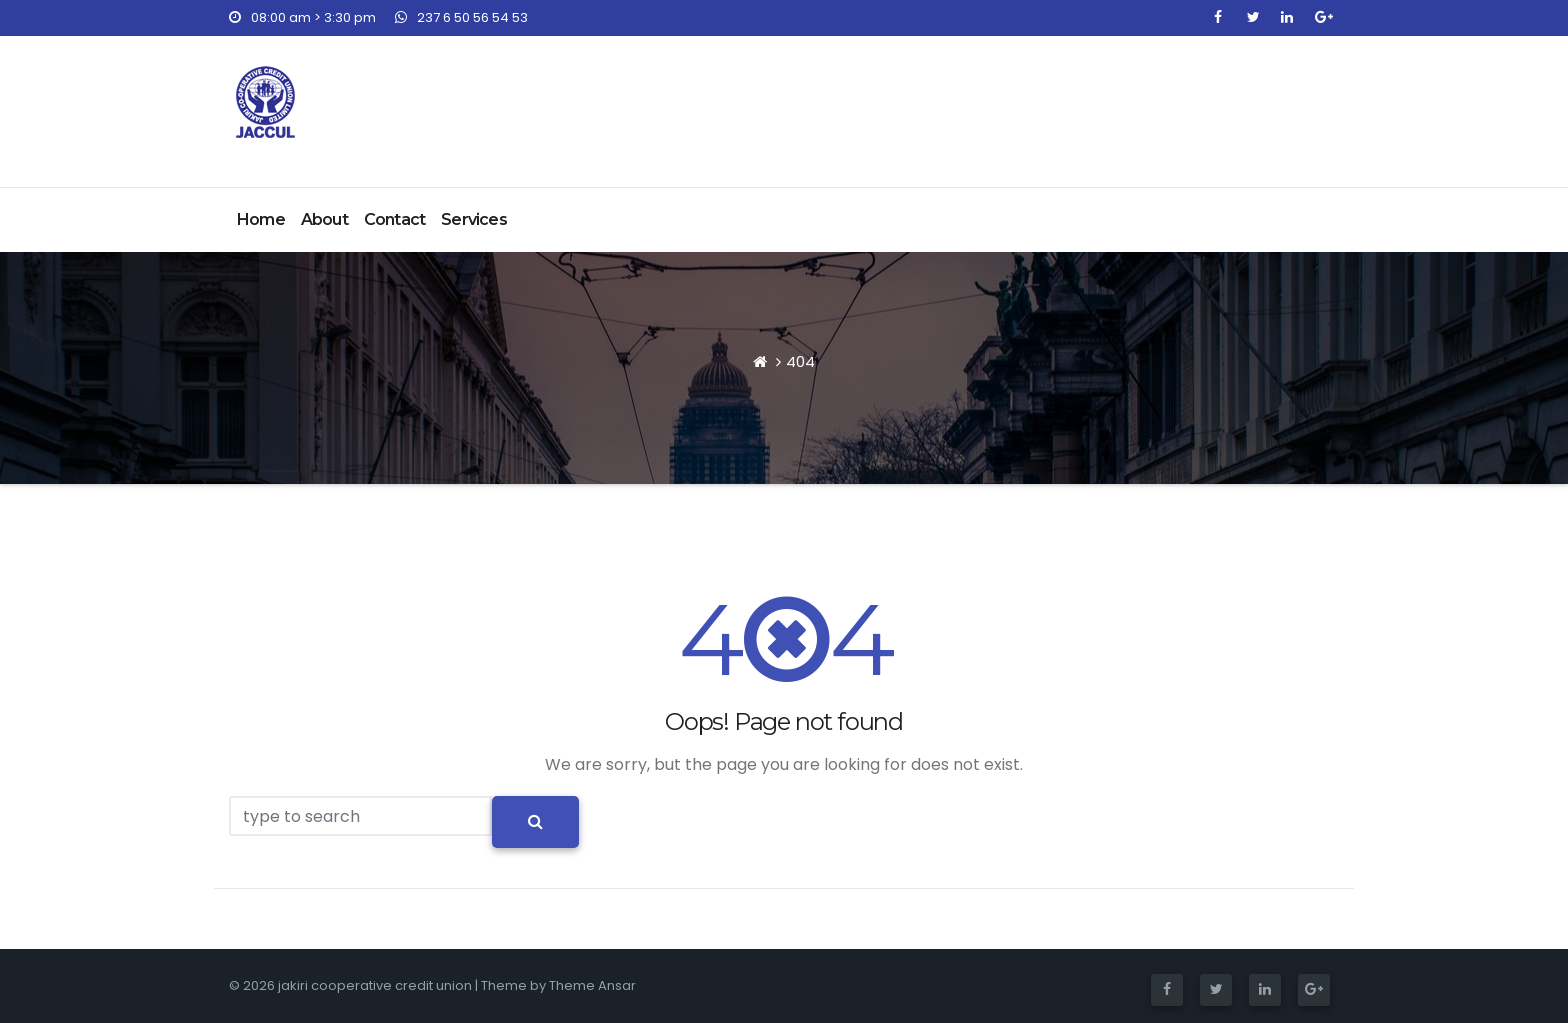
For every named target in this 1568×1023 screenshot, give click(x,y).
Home (261, 219)
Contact (394, 219)
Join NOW (1261, 95)
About (324, 219)
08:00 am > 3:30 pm (302, 17)
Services (474, 219)
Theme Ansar (592, 985)
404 (800, 361)
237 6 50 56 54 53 (461, 17)
